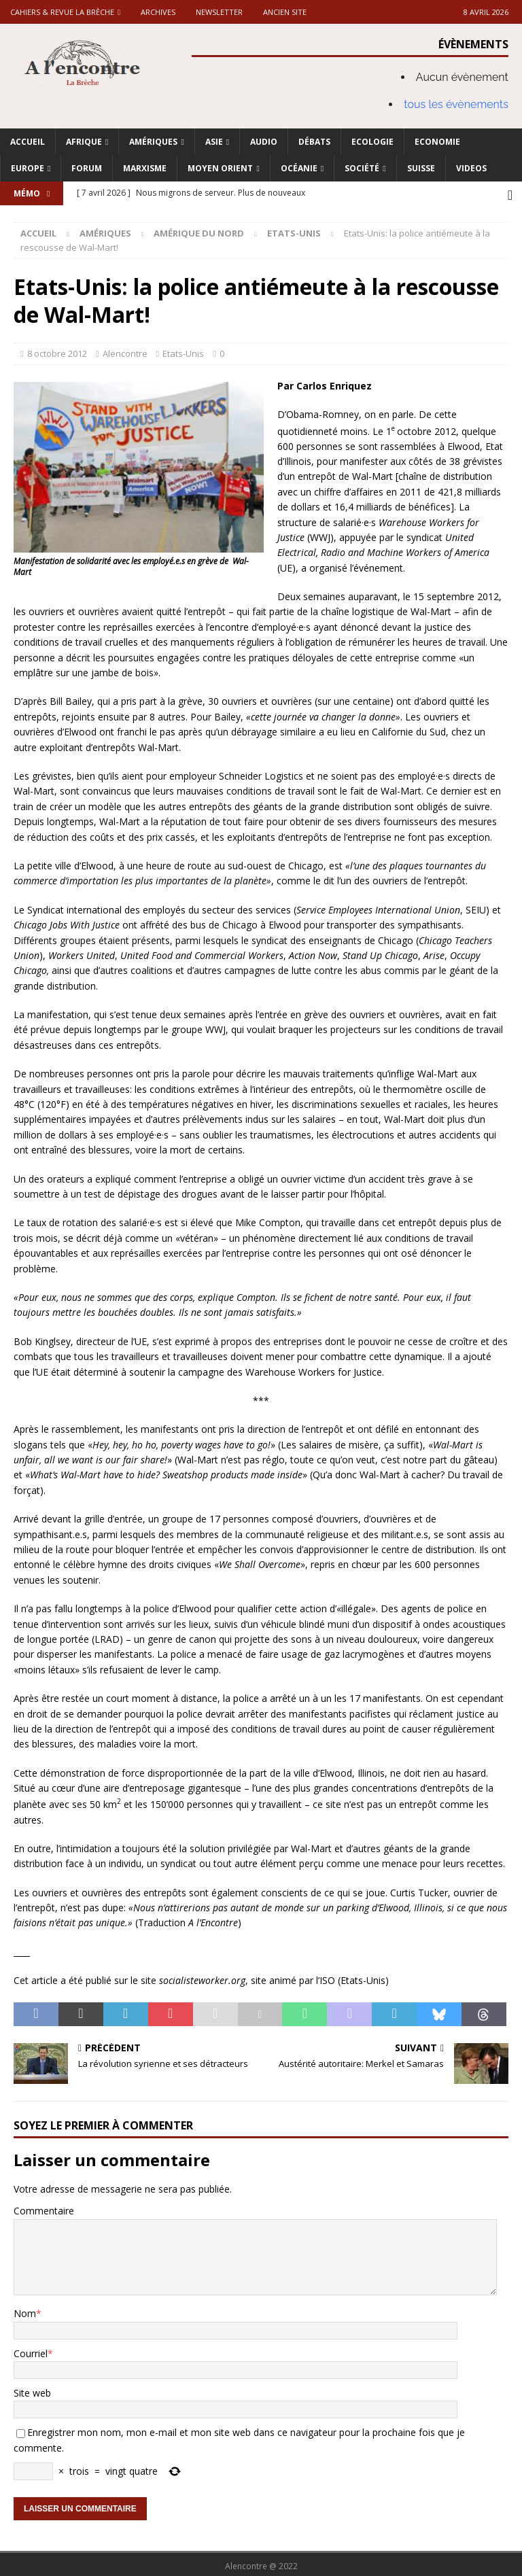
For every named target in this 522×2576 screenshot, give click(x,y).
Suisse (421, 168)
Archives (158, 12)
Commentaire (44, 2207)
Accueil (27, 141)
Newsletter (219, 12)
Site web (32, 2389)
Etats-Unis (183, 350)
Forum (86, 168)
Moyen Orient (220, 168)
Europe (27, 168)
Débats (314, 141)
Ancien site (285, 12)
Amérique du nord (199, 230)
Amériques (153, 141)
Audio (263, 141)
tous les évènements (456, 104)
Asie (214, 141)
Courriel (31, 2350)
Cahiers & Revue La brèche (62, 12)
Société (362, 168)
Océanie (299, 168)
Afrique (84, 141)
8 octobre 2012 (57, 350)
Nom (25, 2309)
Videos (471, 168)
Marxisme (145, 168)
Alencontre (125, 350)
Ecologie (372, 141)
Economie (437, 141)
